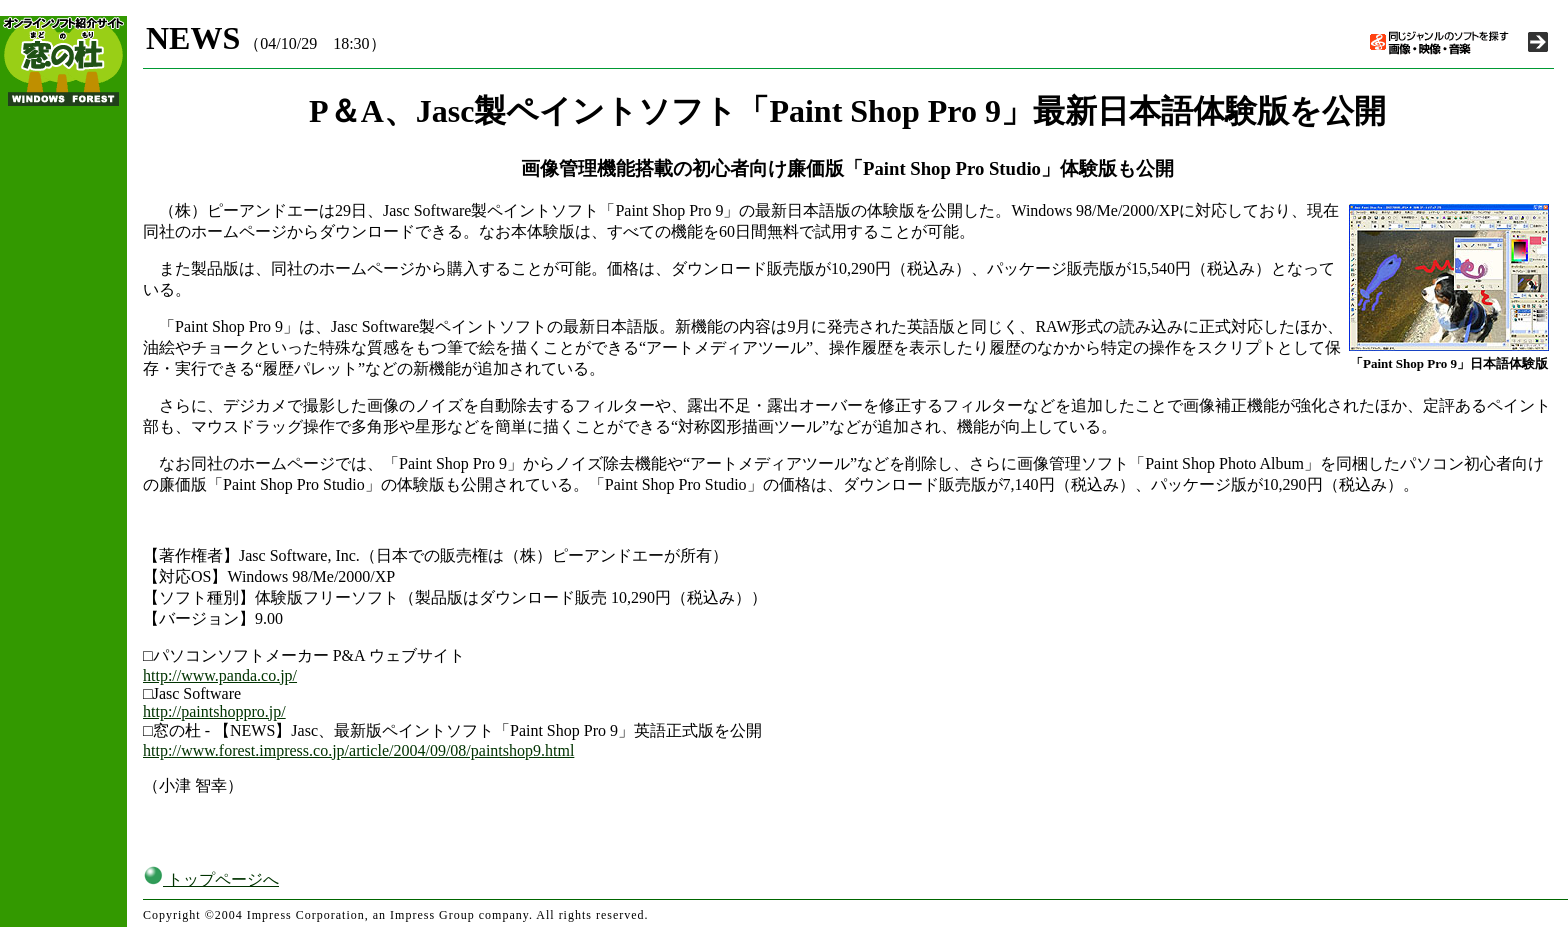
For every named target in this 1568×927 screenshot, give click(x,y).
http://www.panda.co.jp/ (220, 675)
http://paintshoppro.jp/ (214, 711)
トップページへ (211, 879)
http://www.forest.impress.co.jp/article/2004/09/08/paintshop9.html (358, 750)
